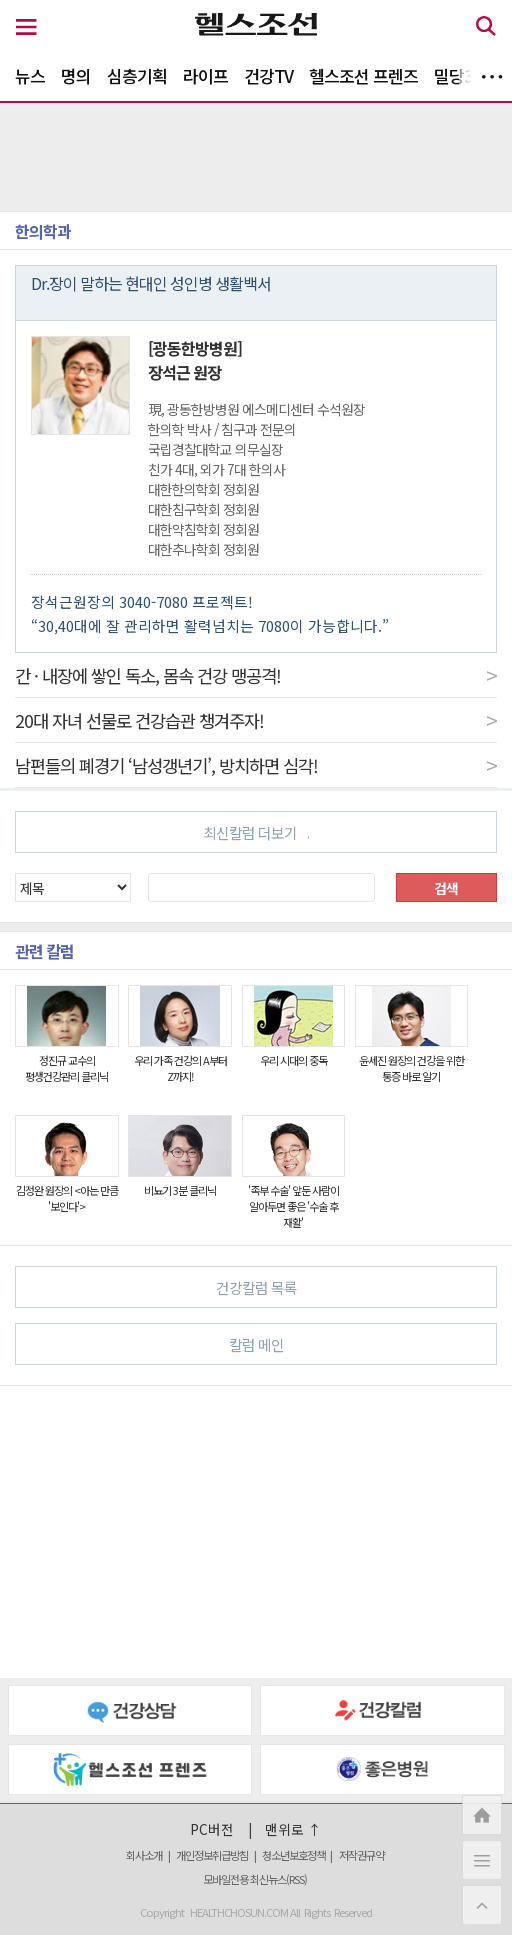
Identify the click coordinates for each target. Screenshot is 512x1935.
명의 (76, 75)
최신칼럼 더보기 (256, 832)
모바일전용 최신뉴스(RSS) (255, 1879)
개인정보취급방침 (212, 1855)
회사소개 (144, 1855)
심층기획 (137, 75)
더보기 (492, 77)
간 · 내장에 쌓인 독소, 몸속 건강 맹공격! (256, 675)
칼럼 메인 (355, 1343)
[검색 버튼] (486, 29)
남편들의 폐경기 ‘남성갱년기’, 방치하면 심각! (256, 765)
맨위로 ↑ (293, 1829)
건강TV (268, 75)
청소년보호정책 (293, 1855)
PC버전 (212, 1829)
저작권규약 (361, 1855)
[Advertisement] (256, 1532)
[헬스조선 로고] (256, 29)
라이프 (205, 75)
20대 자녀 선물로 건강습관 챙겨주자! (256, 720)
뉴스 (30, 75)
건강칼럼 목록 (348, 1286)
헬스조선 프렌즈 (363, 75)
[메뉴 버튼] (26, 28)
